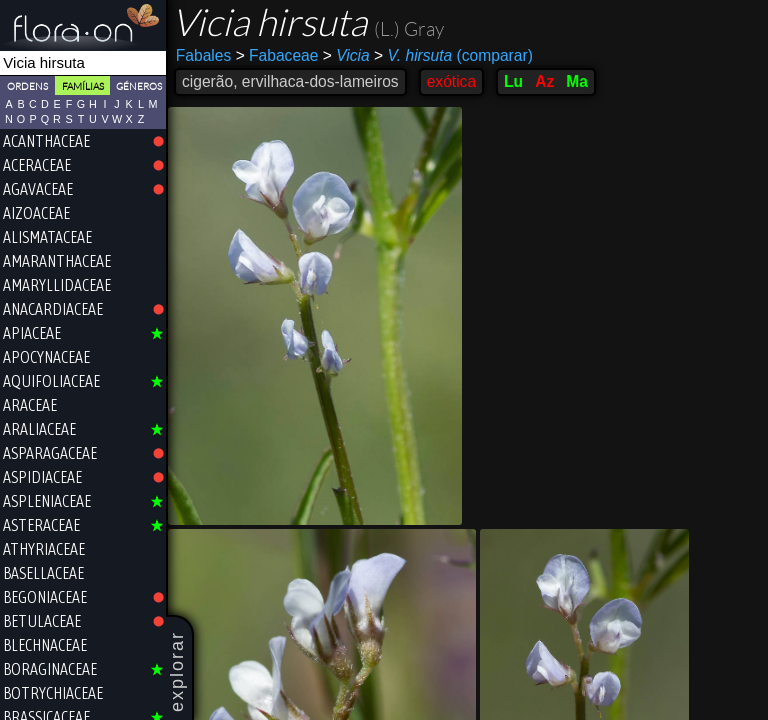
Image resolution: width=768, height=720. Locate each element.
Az (544, 81)
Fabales (203, 55)
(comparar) (453, 56)
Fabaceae (277, 55)
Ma (577, 81)
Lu (513, 81)
